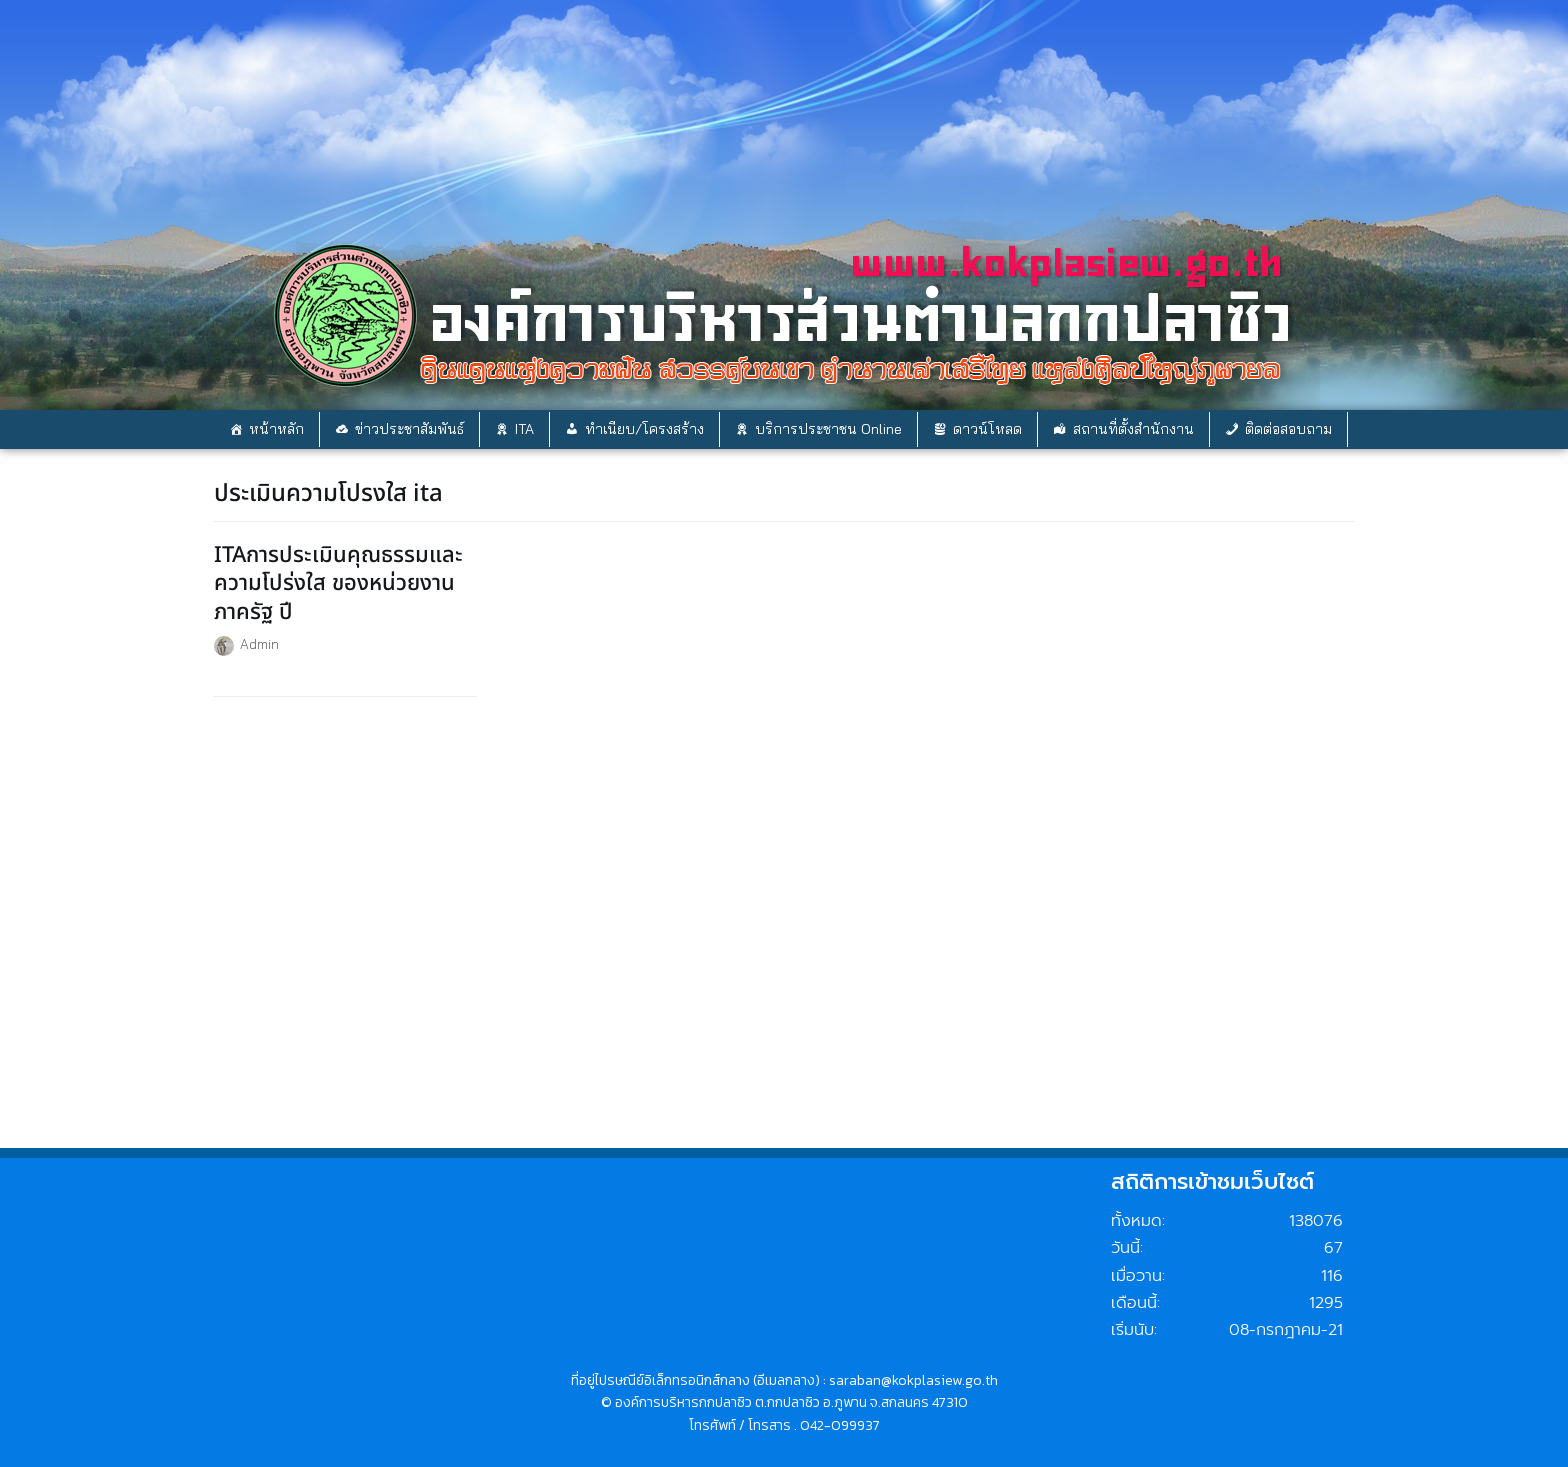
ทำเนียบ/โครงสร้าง (644, 429)
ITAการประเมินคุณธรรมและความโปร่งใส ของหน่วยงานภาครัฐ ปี (338, 584)
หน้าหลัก (276, 429)
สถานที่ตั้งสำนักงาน (1133, 429)
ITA (524, 429)
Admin (259, 643)
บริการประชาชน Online (828, 429)
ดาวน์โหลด (987, 429)
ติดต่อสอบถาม (1288, 429)
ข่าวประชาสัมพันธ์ (409, 429)
